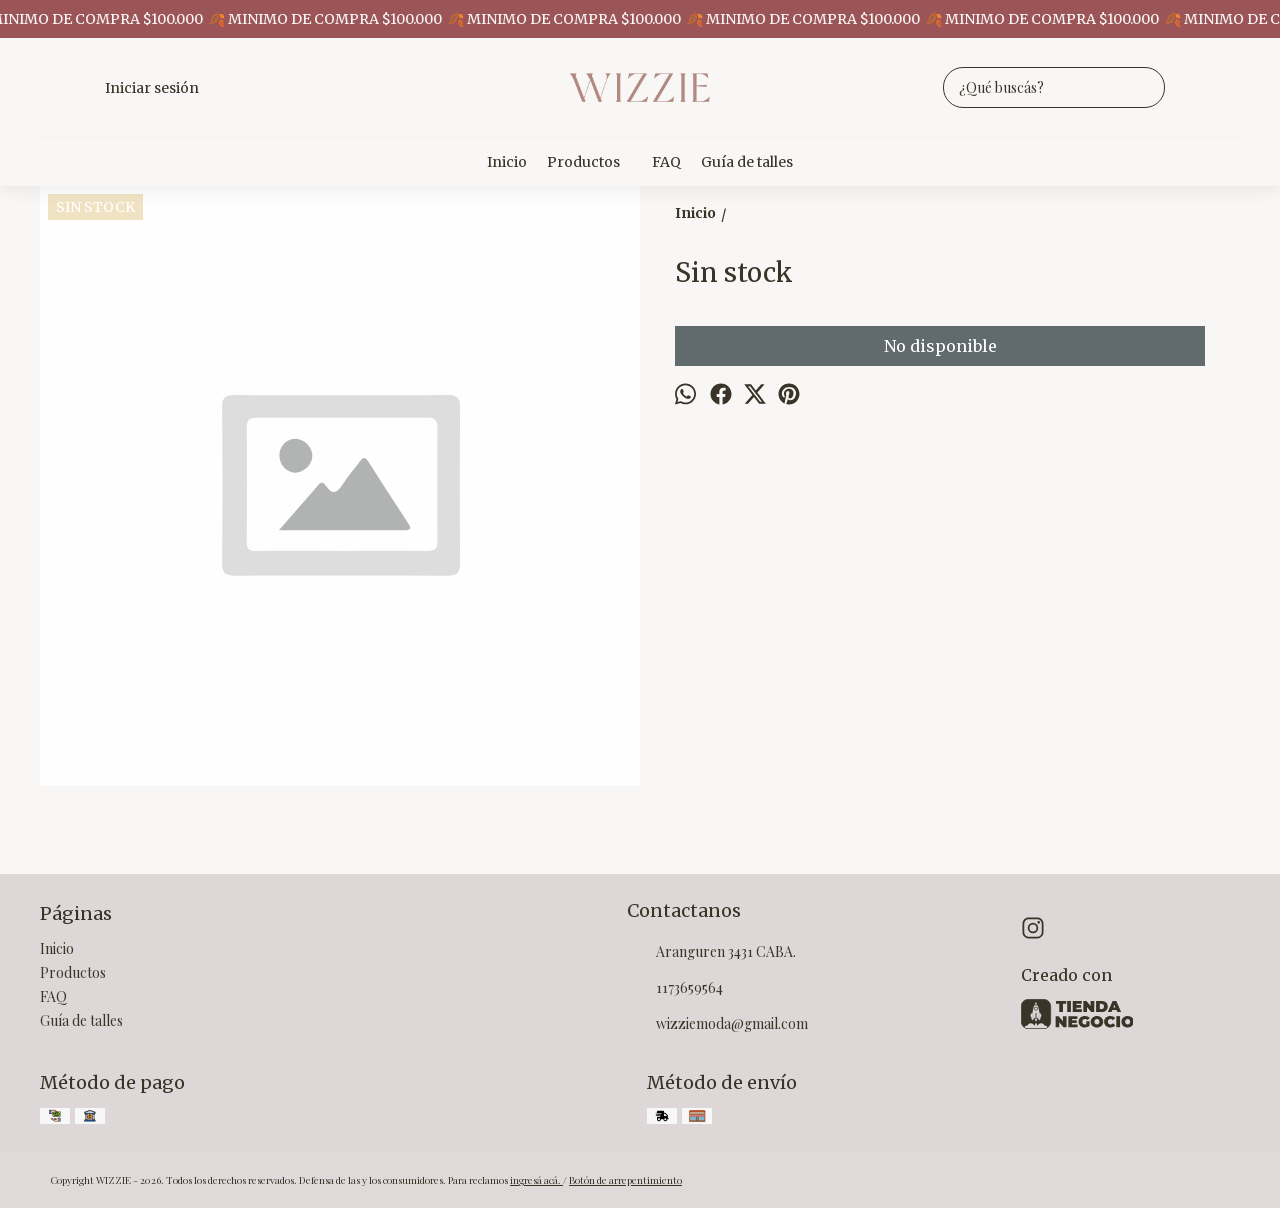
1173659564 (675, 989)
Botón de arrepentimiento (625, 1180)
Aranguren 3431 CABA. (711, 953)
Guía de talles (747, 162)
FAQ (666, 162)
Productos (593, 162)
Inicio (507, 162)
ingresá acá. (536, 1180)
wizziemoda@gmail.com (717, 1025)
